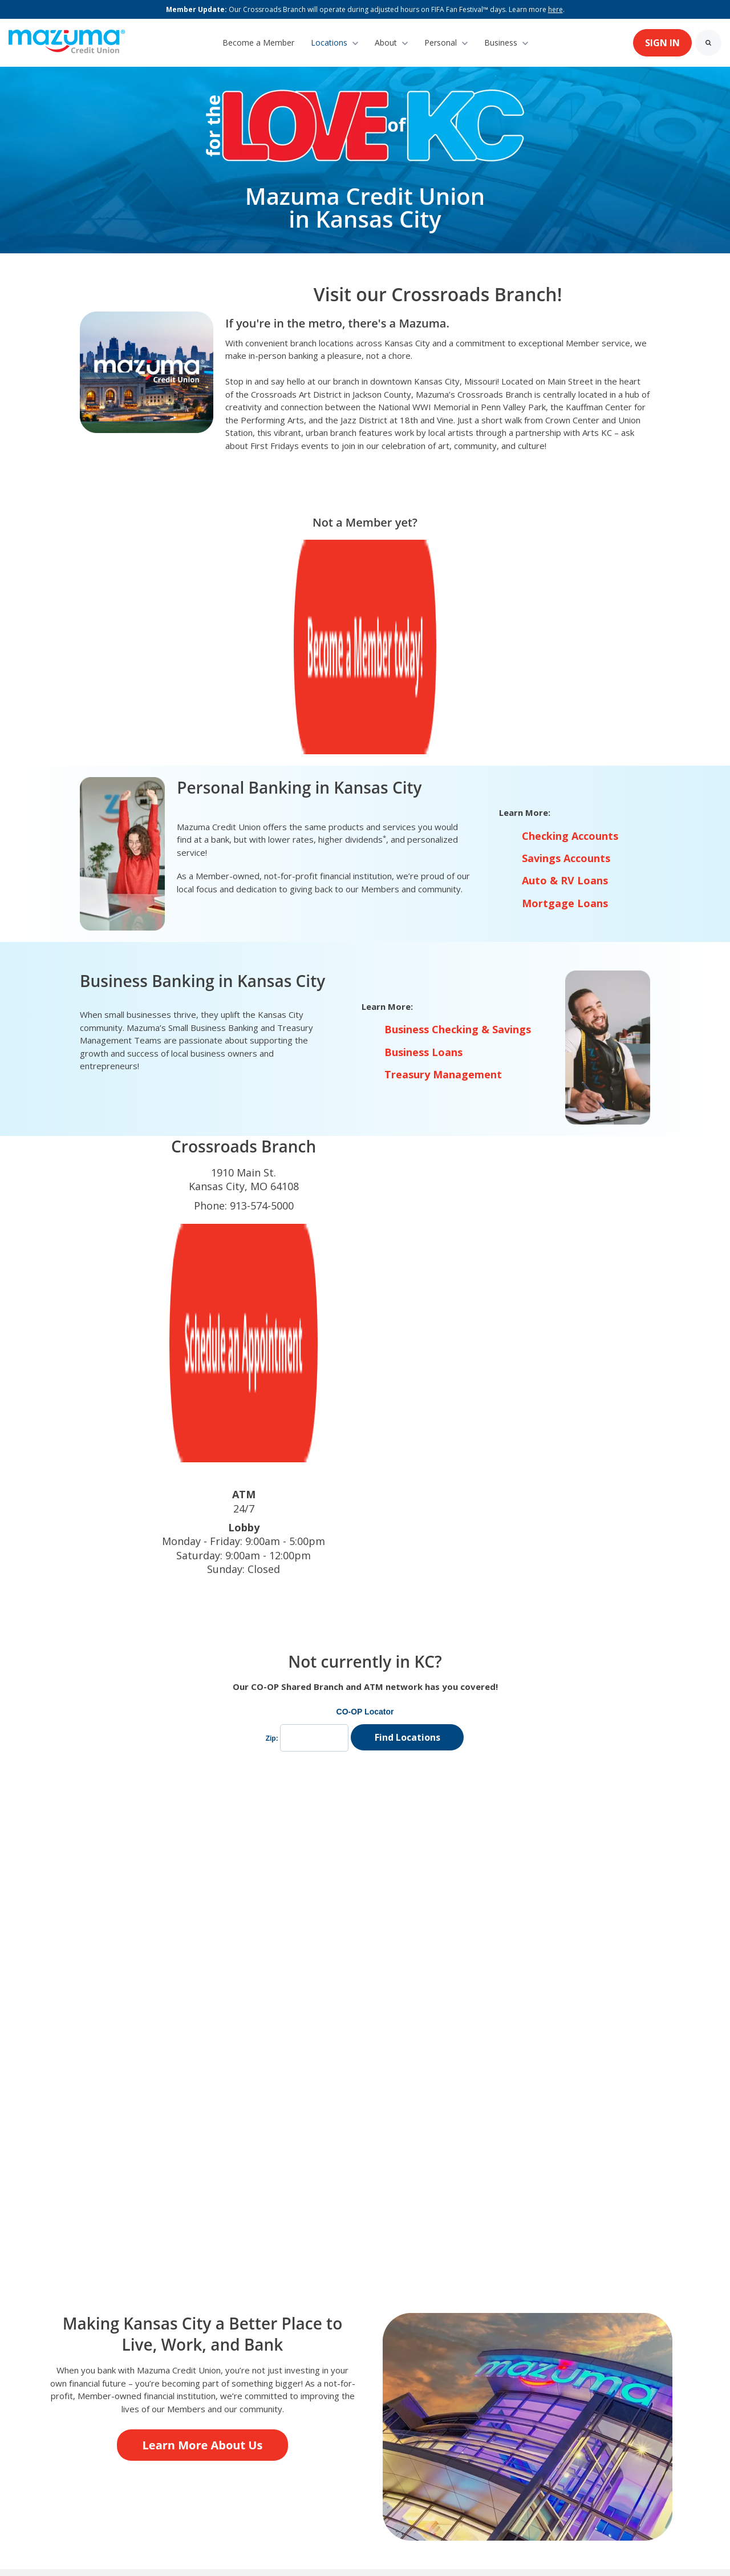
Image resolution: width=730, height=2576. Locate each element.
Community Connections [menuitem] (166, 2427)
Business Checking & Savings (457, 840)
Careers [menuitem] (298, 2410)
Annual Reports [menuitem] (372, 2410)
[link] (67, 41)
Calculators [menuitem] (69, 2427)
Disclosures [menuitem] (451, 2410)
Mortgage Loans (565, 714)
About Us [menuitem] (66, 2410)
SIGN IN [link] (662, 43)
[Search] (708, 43)
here (555, 9)
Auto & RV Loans (565, 691)
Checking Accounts (570, 647)
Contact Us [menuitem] (134, 2410)
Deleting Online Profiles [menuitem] (548, 2410)
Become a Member (258, 42)
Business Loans (423, 863)
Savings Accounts (566, 669)
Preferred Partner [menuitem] (220, 2410)
